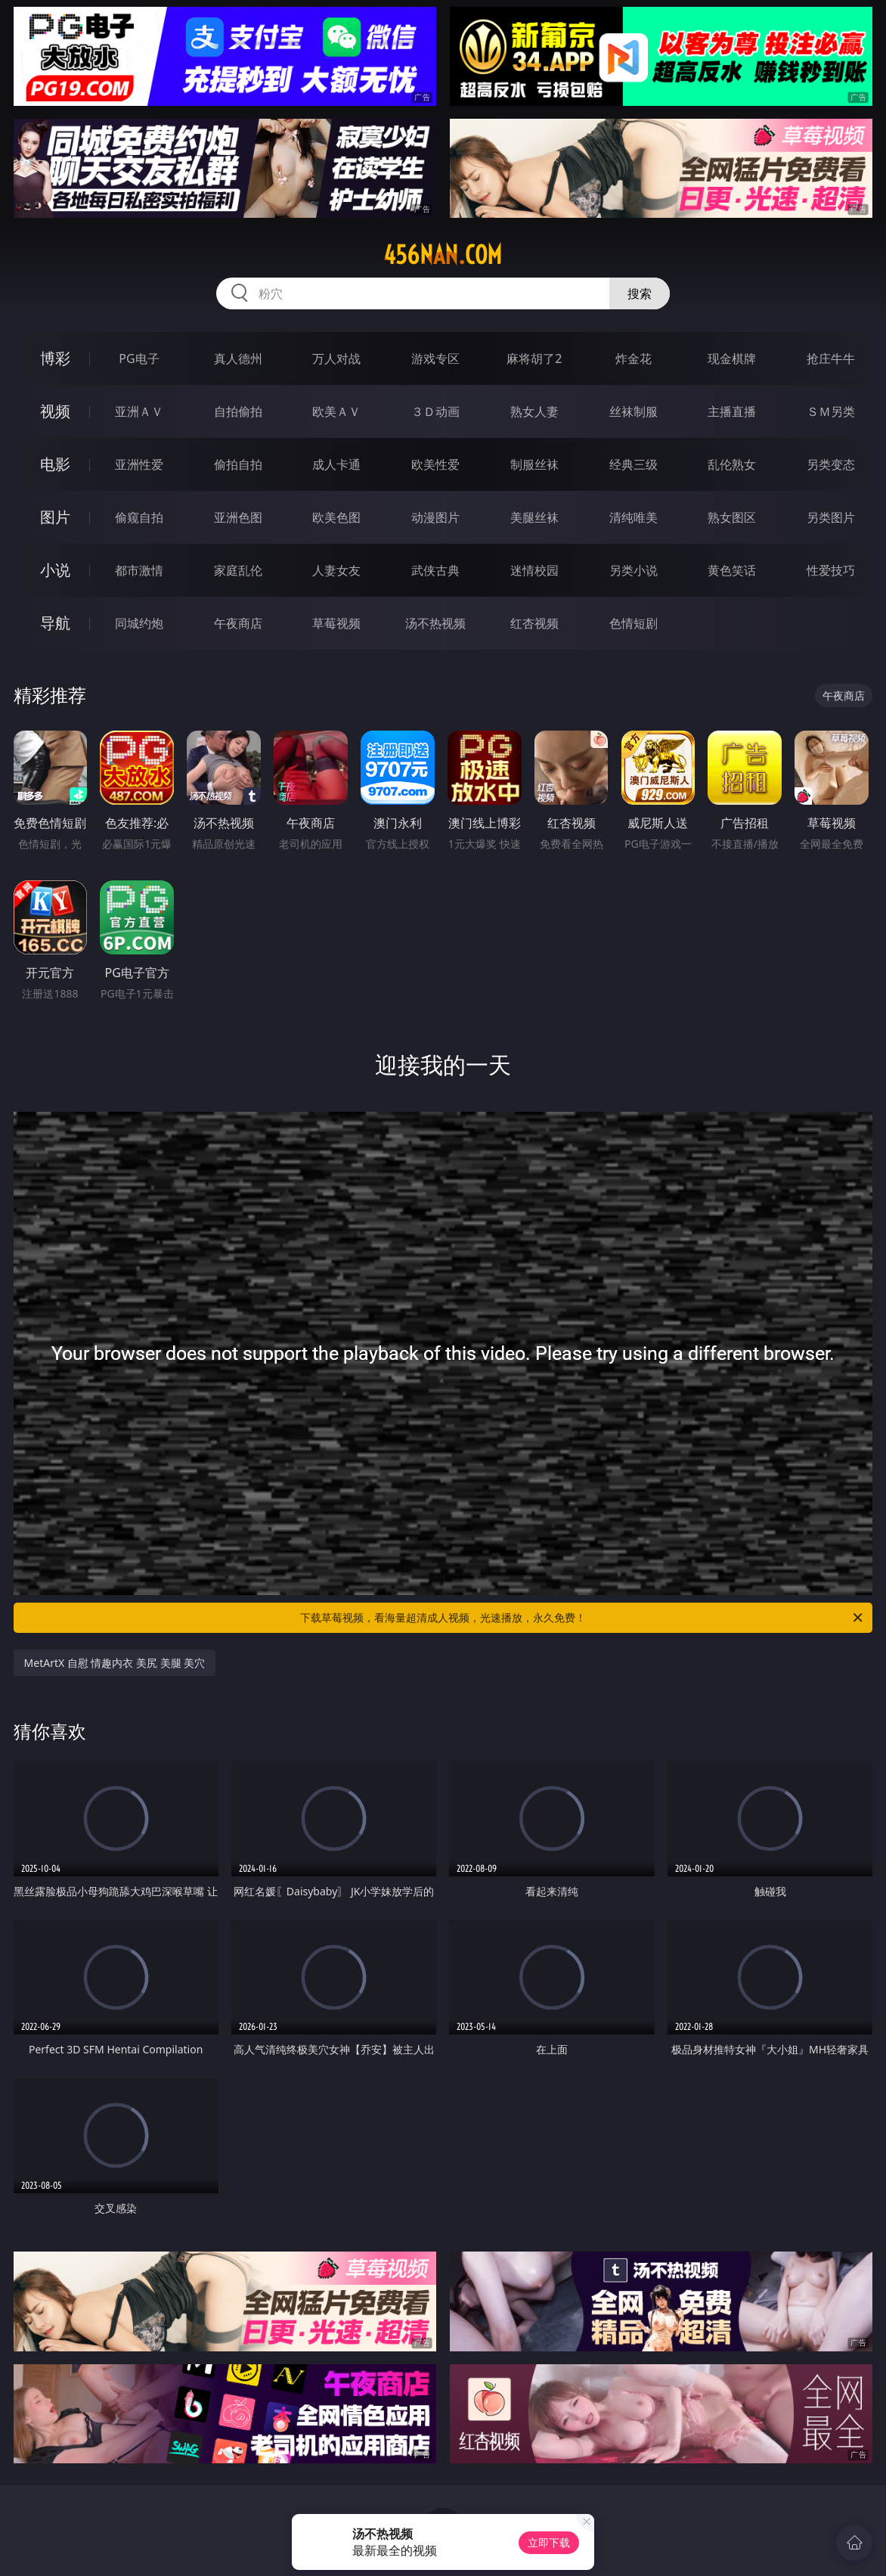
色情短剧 (633, 623)
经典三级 (633, 464)
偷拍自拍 (238, 464)
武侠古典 (435, 570)
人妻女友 (336, 570)
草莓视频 (336, 623)
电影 (55, 464)
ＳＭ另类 (831, 411)
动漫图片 (435, 517)
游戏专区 (435, 358)
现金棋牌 (732, 358)
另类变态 (831, 464)
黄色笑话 (732, 570)
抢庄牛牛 (831, 358)
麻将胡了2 (534, 358)
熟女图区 (732, 517)
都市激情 (139, 570)
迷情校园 (534, 570)
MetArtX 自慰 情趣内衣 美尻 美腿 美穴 (115, 1663)
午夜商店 (238, 623)
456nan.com (442, 255)
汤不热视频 (435, 623)
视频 (55, 411)
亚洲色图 (238, 517)
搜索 (639, 293)
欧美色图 (336, 517)
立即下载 (549, 2542)
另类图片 (831, 517)
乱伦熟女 (732, 464)
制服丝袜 (534, 464)
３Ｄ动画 (435, 411)
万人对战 (336, 358)
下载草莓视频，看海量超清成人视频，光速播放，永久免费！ (582, 1618)
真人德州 (238, 358)
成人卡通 (336, 464)
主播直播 (732, 411)
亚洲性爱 (139, 464)
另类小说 (633, 570)
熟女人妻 (534, 411)
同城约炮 (139, 623)
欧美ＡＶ (336, 411)
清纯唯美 (633, 517)
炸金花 (633, 358)
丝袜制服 (633, 411)
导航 (55, 623)
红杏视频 (534, 623)
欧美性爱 (435, 464)
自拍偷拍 (238, 411)
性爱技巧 (831, 570)
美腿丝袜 (534, 517)
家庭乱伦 (238, 570)
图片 (55, 517)
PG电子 (139, 358)
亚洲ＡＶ (139, 411)
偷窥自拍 (139, 517)
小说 (55, 570)
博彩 (55, 358)
